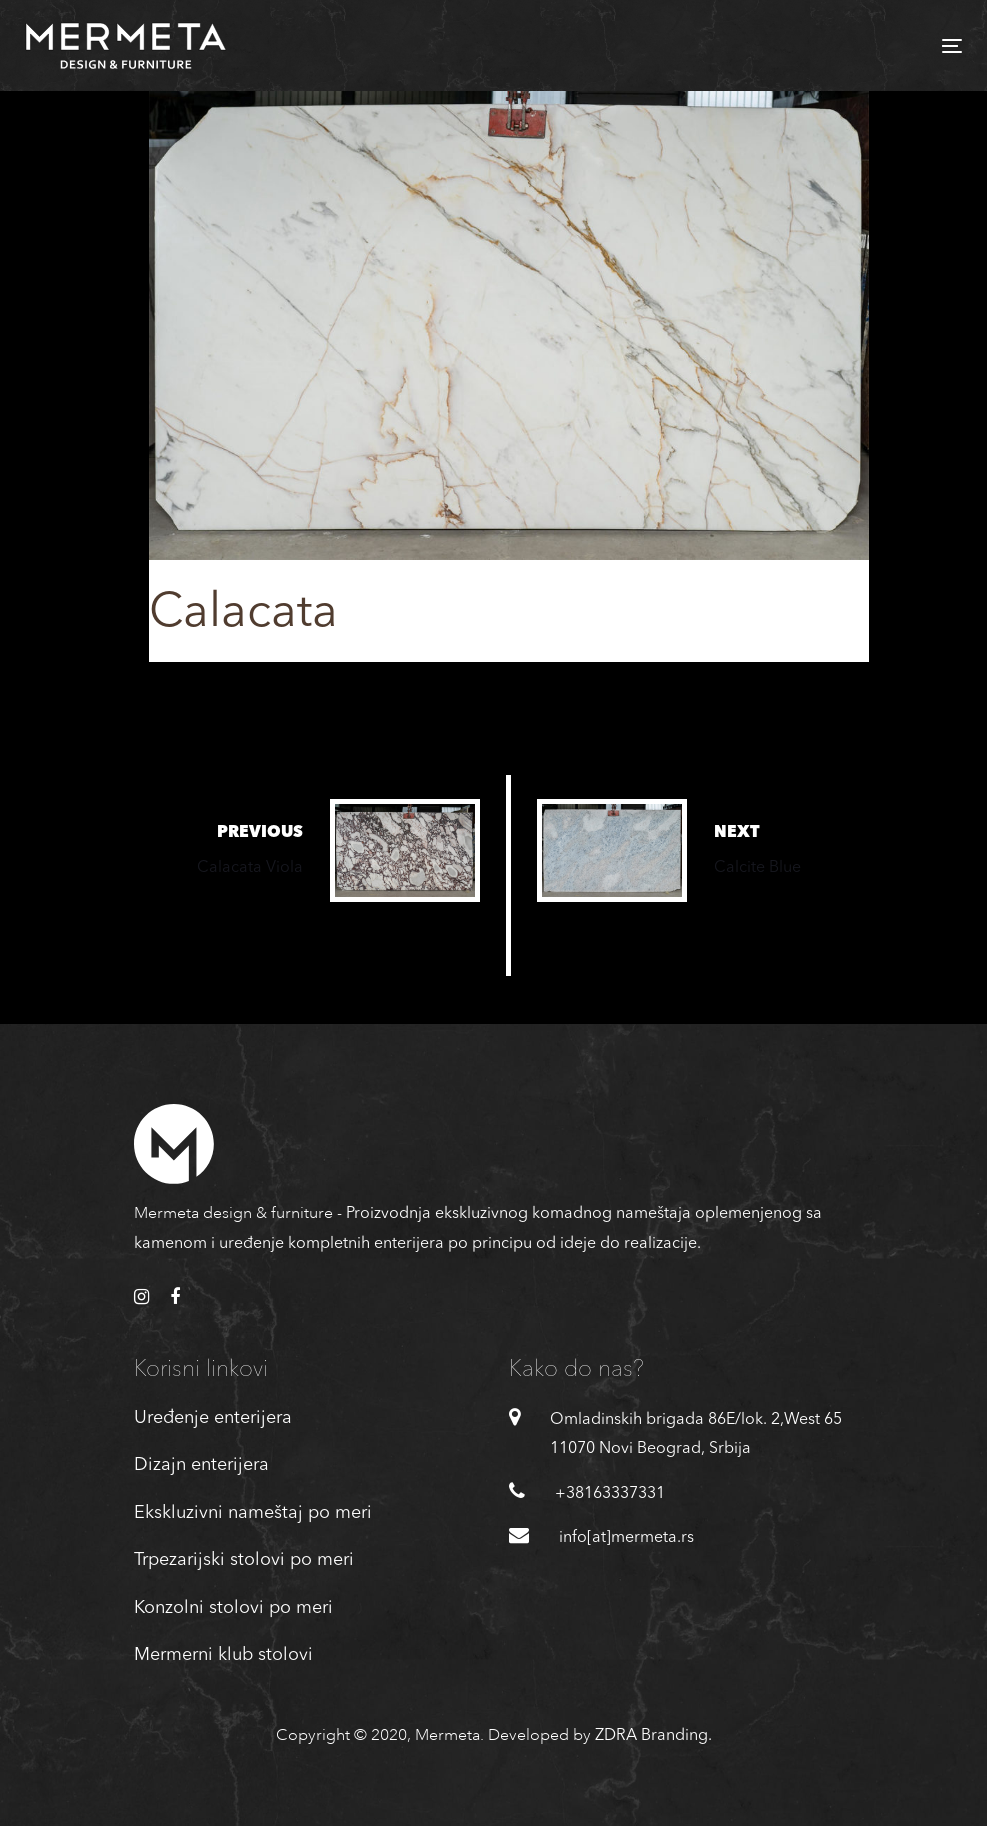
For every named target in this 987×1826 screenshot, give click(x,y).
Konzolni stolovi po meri (233, 1608)
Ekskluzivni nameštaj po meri (253, 1513)
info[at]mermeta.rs (626, 1538)
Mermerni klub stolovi (223, 1655)
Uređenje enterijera (213, 1418)
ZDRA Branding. (653, 1736)
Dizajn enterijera (201, 1465)
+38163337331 (610, 1494)
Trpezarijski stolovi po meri (244, 1560)
